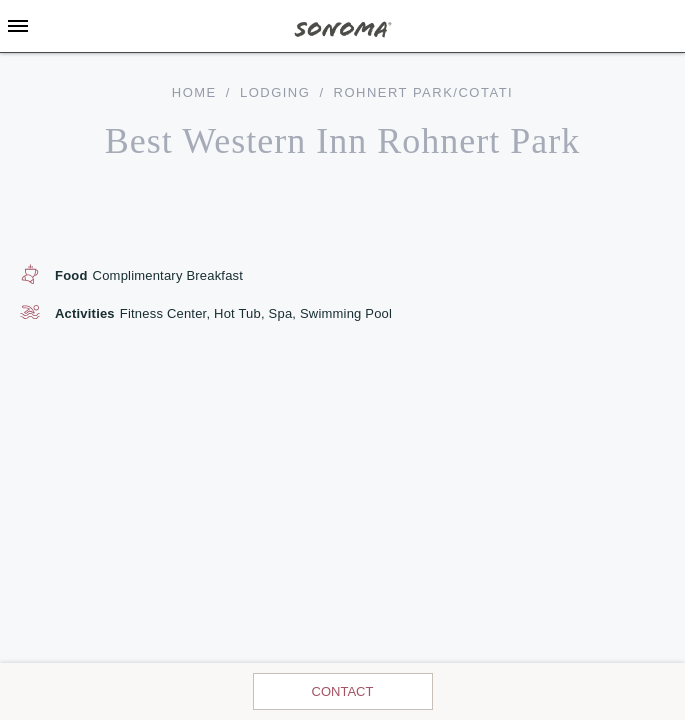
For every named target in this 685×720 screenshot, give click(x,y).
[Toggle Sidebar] (18, 26)
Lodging (275, 92)
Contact (343, 691)
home (194, 92)
